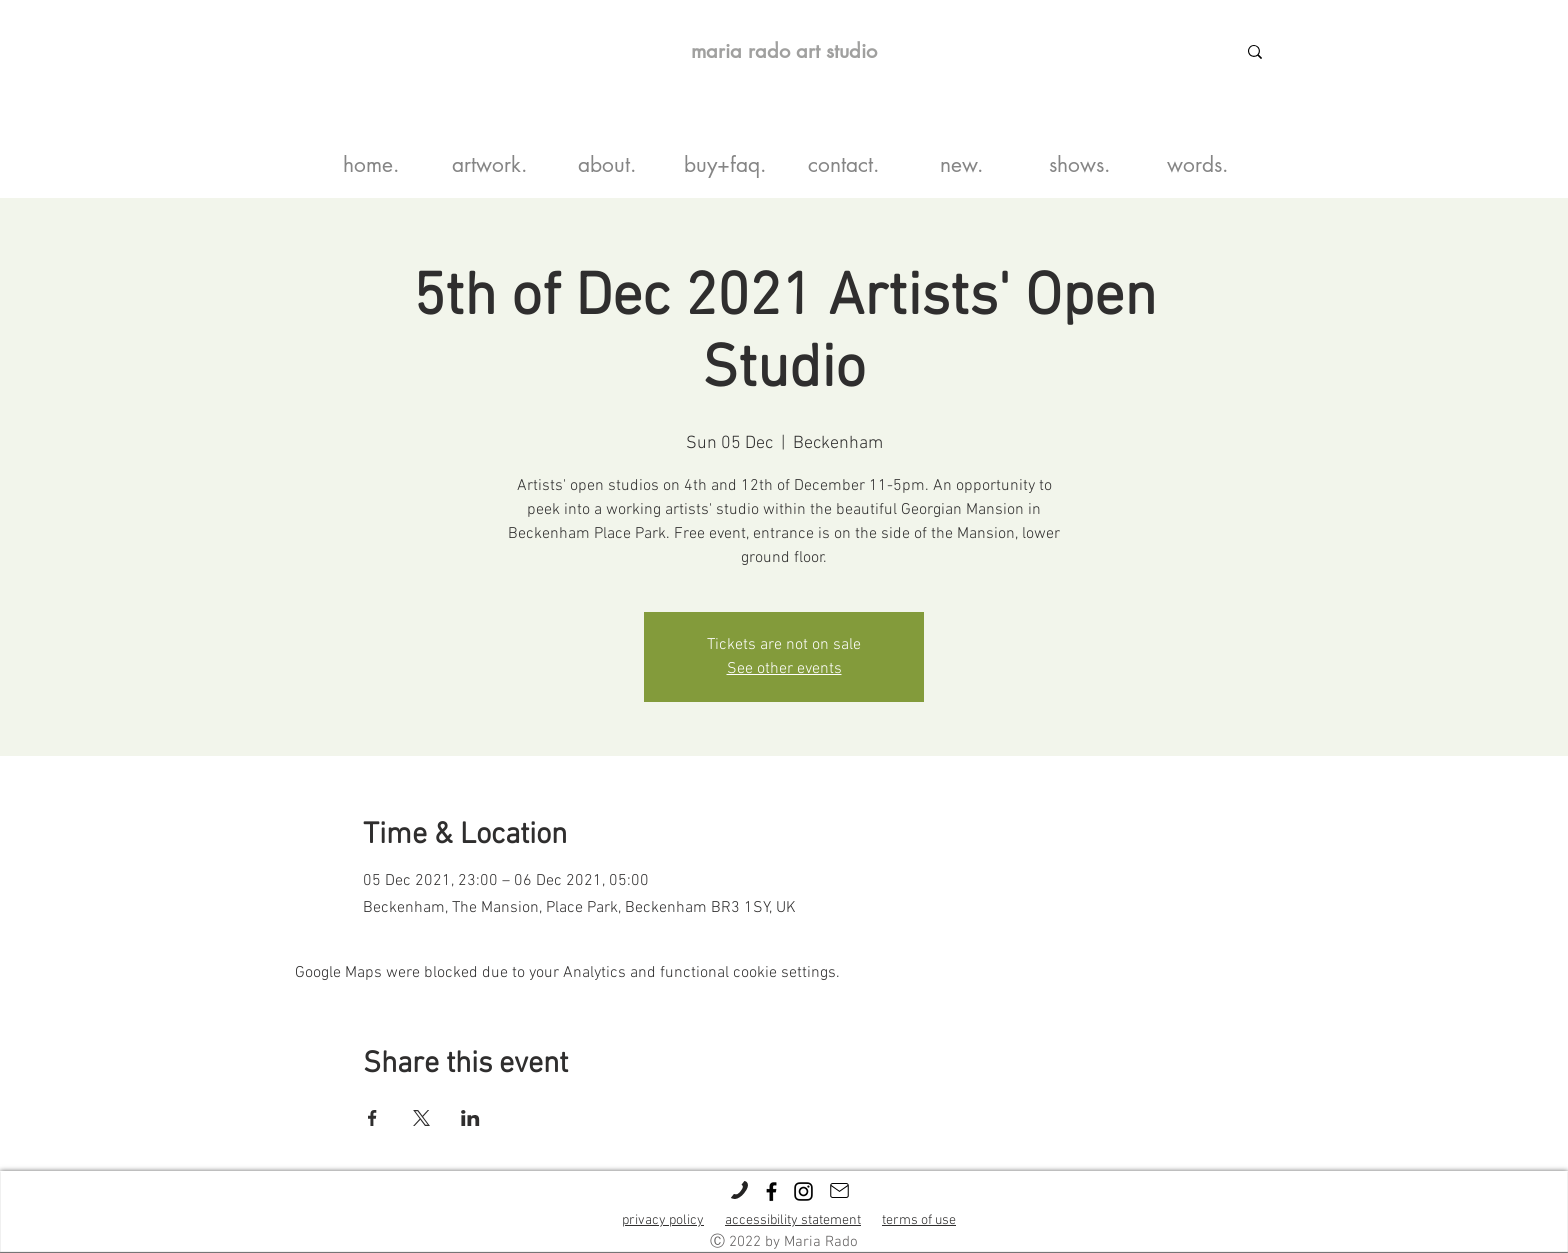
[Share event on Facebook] (372, 1118)
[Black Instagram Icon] (803, 1191)
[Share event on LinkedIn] (470, 1118)
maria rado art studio (784, 51)
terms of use (919, 1220)
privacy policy (663, 1220)
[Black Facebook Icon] (771, 1191)
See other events (784, 669)
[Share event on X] (421, 1118)
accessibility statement (793, 1220)
